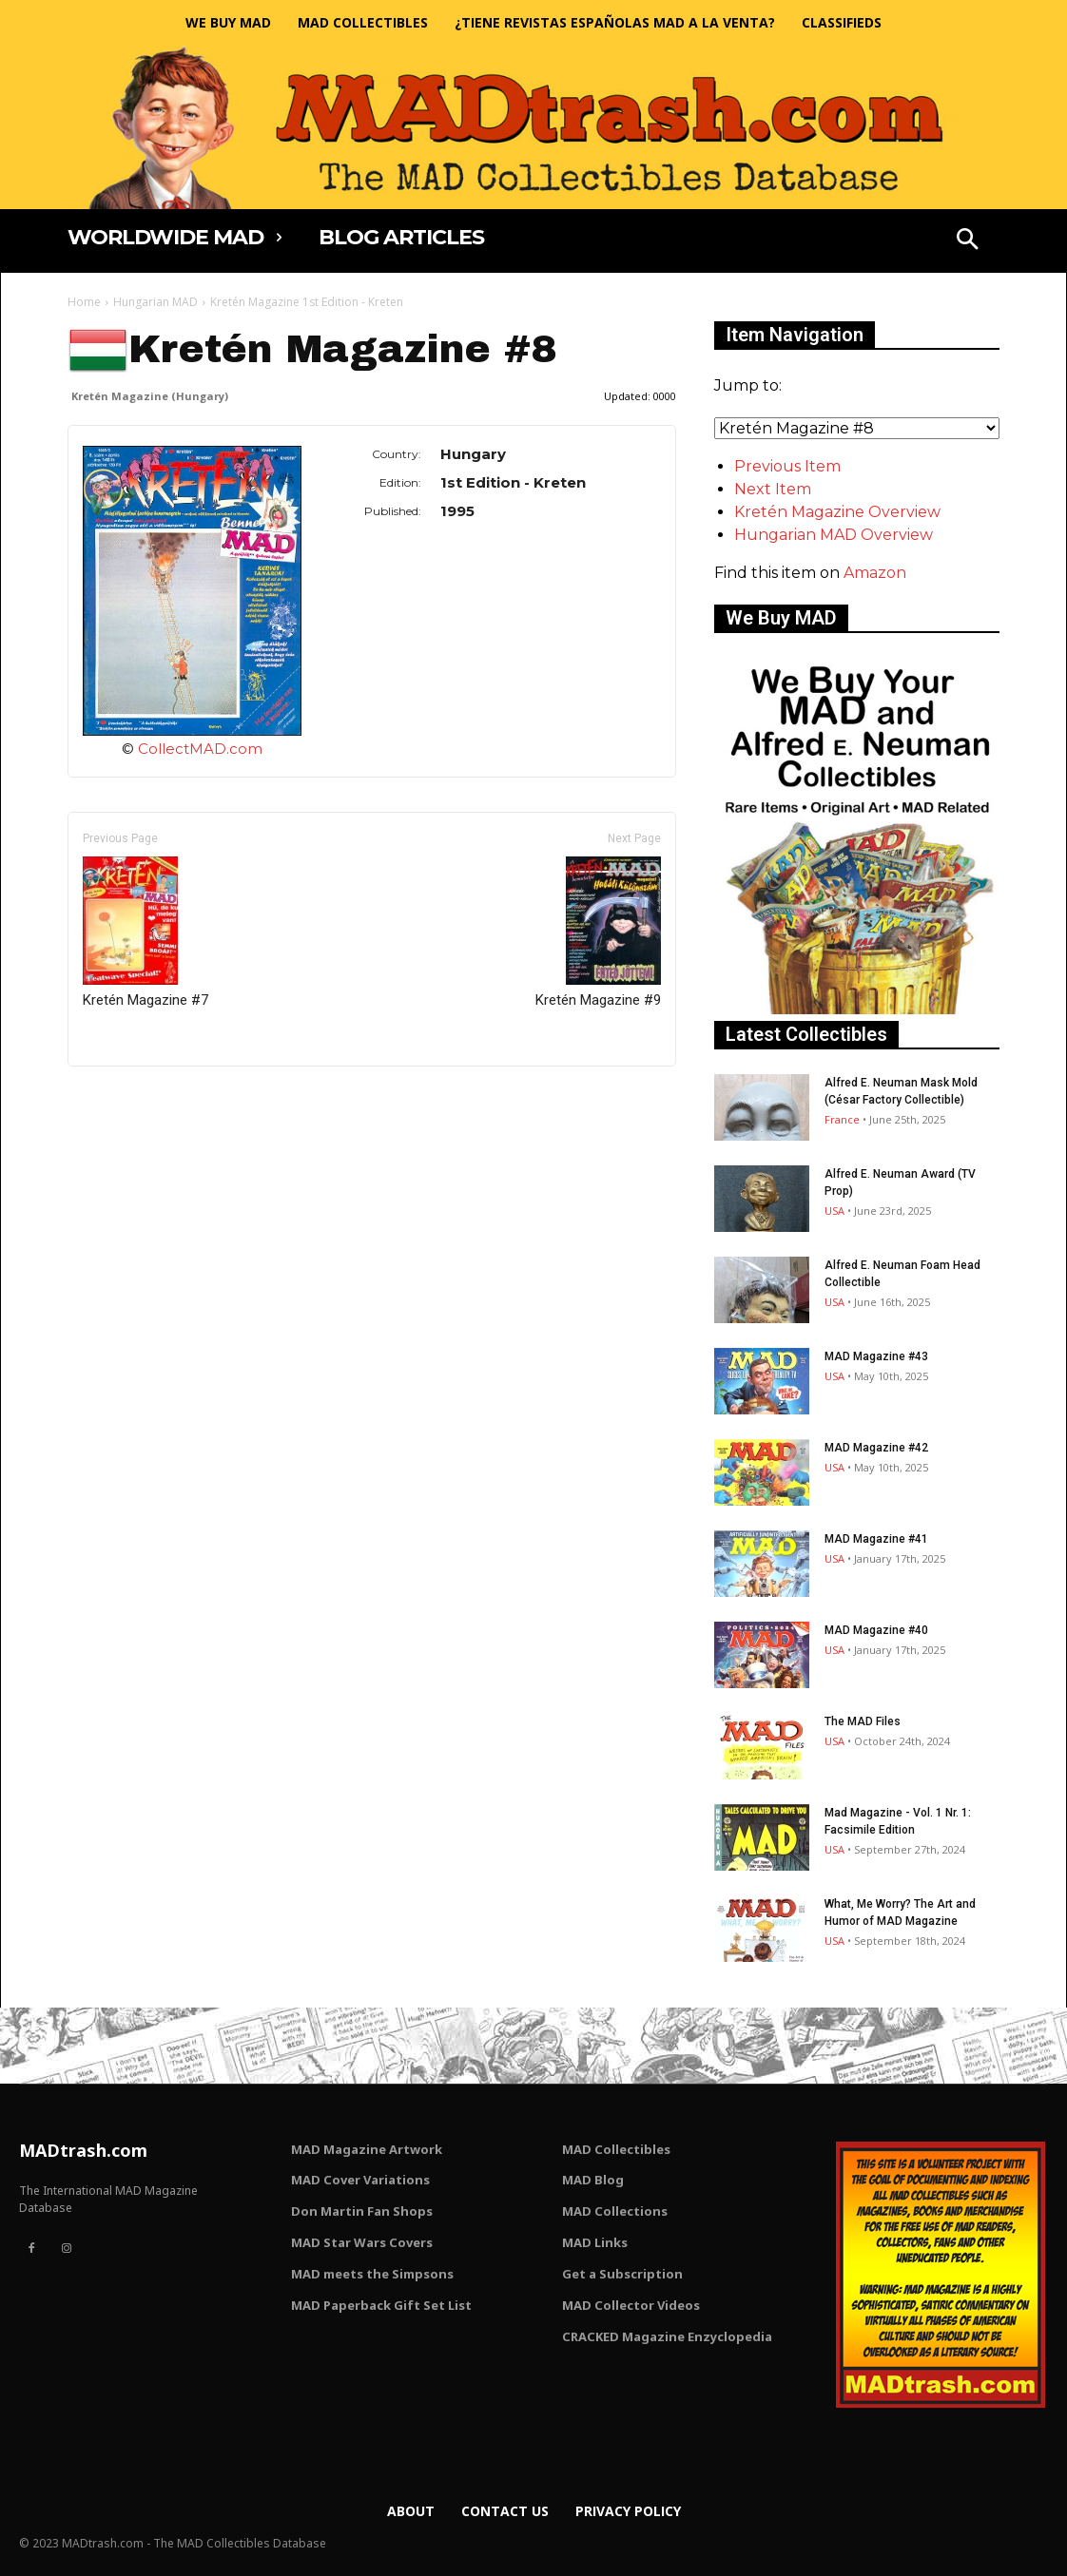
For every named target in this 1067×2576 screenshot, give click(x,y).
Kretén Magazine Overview (837, 512)
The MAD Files (862, 1721)
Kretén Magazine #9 (598, 932)
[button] (967, 241)
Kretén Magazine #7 (145, 932)
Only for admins (133, 1098)
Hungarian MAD (155, 302)
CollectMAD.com (200, 749)
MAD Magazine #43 (876, 1356)
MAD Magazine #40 (876, 1630)
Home (84, 302)
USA (834, 1210)
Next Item (772, 489)
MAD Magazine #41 (876, 1539)
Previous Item (787, 466)
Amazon (875, 573)
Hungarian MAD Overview (833, 535)
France (842, 1119)
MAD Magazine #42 (876, 1447)
